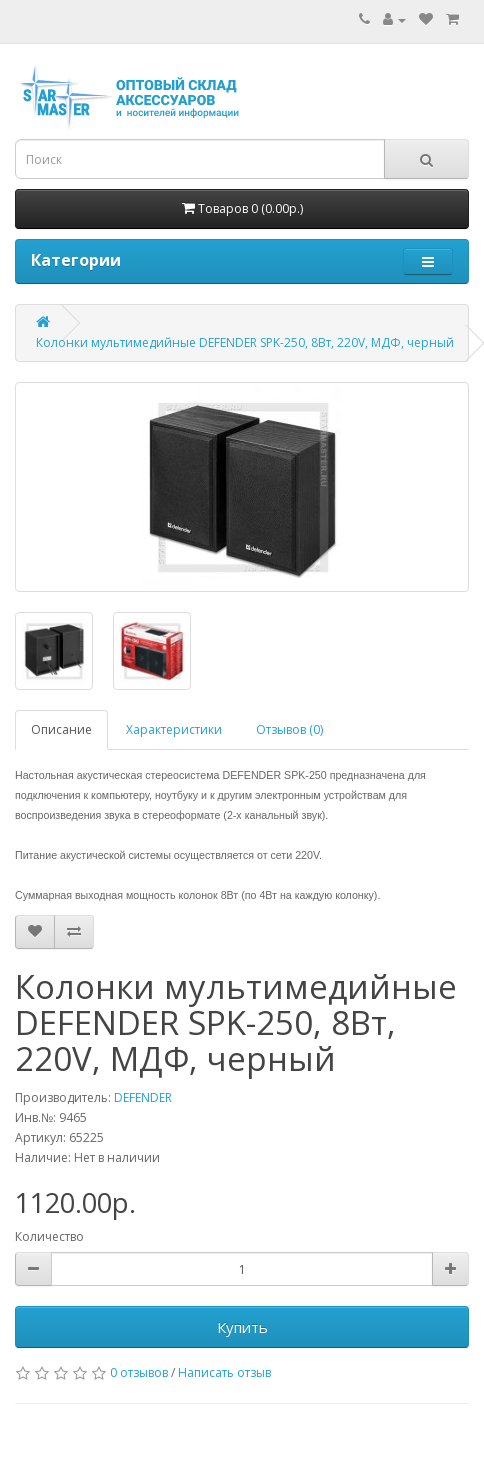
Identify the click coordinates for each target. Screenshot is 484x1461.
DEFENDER (143, 1097)
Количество (49, 1236)
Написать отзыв (224, 1372)
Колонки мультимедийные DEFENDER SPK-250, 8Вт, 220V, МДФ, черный (245, 342)
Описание (61, 729)
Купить (242, 1327)
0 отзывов (139, 1372)
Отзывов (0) (289, 729)
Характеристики (174, 729)
